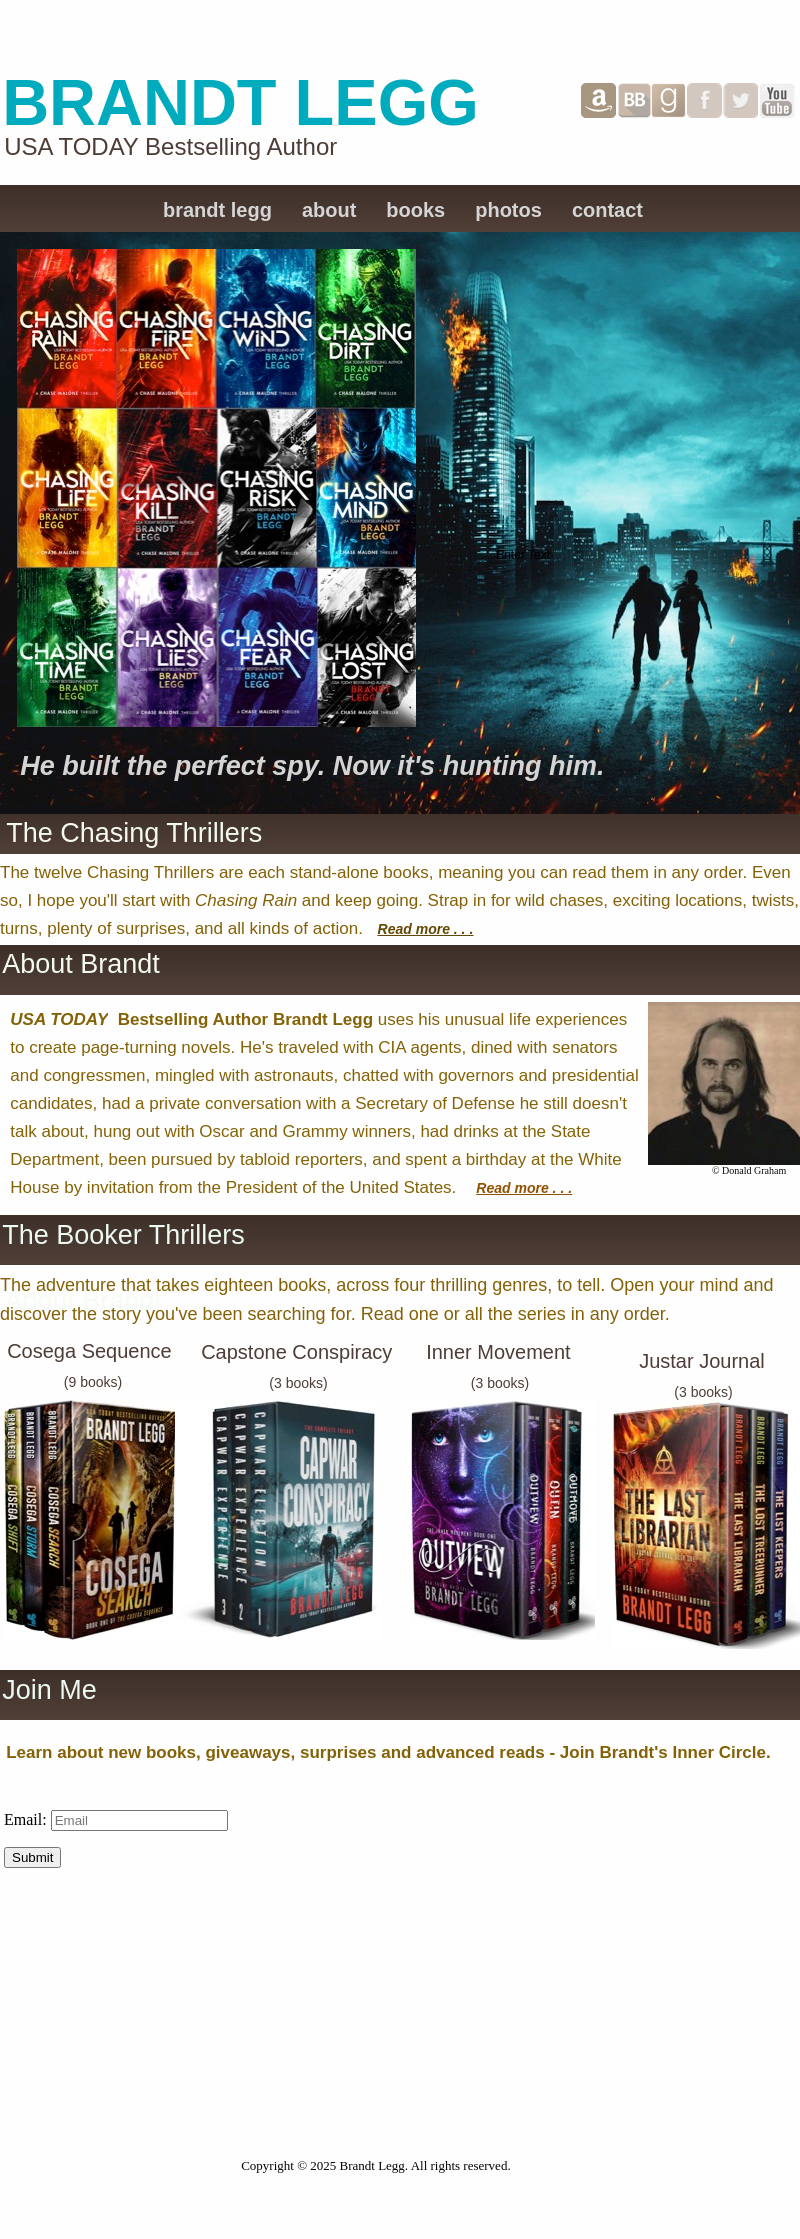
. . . (461, 929)
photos (508, 210)
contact (607, 210)
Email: (27, 1819)
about (329, 210)
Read (397, 929)
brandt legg (217, 210)
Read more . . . (524, 1188)
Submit (32, 1857)
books (415, 210)
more (433, 929)
